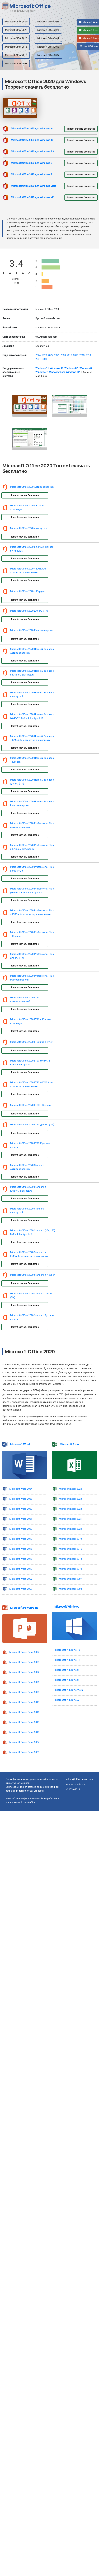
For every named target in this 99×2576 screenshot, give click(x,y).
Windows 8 (86, 368)
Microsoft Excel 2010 (70, 1569)
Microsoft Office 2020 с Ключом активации (27, 507)
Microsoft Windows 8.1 (67, 1680)
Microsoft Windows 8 (67, 1670)
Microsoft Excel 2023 (70, 1499)
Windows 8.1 (71, 368)
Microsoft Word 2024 (20, 1489)
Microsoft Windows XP (67, 1700)
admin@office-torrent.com (79, 1779)
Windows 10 (56, 368)
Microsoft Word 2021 (20, 1519)
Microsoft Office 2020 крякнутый (28, 528)
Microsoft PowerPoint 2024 (24, 1652)
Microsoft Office (26, 6)
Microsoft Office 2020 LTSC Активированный (25, 999)
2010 (88, 355)
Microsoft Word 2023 (20, 1499)
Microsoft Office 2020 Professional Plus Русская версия (32, 978)
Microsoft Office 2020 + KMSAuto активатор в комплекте (28, 570)
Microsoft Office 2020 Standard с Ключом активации (28, 1189)
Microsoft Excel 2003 (70, 1589)
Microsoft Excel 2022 (70, 1509)
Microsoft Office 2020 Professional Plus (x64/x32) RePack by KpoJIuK (32, 890)
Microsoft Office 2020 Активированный (32, 487)
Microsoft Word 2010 (20, 1569)
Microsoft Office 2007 (48, 55)
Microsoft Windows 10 (67, 1650)
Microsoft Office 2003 (16, 63)
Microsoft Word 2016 (20, 1549)
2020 (63, 355)
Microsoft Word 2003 (20, 1589)
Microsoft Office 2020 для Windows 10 (32, 140)
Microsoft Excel (70, 1444)
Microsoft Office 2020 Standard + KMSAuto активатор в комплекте (29, 1254)
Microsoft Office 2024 (16, 21)
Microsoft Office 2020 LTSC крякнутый (31, 1042)
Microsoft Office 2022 (16, 30)
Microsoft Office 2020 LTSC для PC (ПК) (32, 1124)
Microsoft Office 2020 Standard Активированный (27, 1167)
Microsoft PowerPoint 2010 (24, 1732)
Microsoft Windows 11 (67, 1660)
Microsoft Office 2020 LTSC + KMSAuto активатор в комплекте (31, 1084)
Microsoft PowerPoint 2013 (24, 1722)
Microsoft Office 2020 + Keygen (27, 591)
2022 (50, 355)
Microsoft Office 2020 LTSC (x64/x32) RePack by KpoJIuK (30, 1062)
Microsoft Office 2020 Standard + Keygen (32, 1275)
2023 (44, 355)
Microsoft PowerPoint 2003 (24, 1752)
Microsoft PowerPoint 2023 (24, 1662)
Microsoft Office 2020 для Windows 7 (31, 174)
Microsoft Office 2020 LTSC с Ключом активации (31, 1021)
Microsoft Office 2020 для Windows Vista (33, 186)
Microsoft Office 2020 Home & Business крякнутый (32, 694)
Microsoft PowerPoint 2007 (24, 1742)
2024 (38, 355)
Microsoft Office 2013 (48, 47)
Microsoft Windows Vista (69, 1690)
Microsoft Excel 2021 (70, 1519)
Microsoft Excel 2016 (70, 1549)
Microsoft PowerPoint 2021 (24, 1682)
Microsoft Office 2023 (48, 21)
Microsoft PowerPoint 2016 (24, 1712)
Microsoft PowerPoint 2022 (24, 1672)
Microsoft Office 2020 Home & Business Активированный (32, 651)
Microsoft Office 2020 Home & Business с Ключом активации (32, 673)
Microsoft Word (20, 1444)
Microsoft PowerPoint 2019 (24, 1702)
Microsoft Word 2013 (20, 1559)
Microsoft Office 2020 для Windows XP (32, 197)
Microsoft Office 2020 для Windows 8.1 (32, 151)
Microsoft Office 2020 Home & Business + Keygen (32, 760)
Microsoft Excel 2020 (70, 1529)
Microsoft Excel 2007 (70, 1579)
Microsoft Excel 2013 (70, 1559)
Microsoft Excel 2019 (70, 1539)
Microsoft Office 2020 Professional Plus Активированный (32, 825)
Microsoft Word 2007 (20, 1579)
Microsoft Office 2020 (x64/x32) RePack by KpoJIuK (31, 549)
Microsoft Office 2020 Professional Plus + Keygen (32, 934)
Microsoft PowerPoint (24, 1607)
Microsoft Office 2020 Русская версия (31, 630)
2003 (44, 359)
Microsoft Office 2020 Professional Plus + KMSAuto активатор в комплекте (32, 912)
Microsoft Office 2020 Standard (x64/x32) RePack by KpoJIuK (32, 1232)
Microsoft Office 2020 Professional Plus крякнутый (32, 869)
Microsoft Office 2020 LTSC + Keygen (30, 1105)
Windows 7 (41, 372)
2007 (38, 359)
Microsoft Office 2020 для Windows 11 (32, 128)
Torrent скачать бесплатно (81, 128)
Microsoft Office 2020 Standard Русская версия (32, 1317)
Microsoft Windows (66, 1606)
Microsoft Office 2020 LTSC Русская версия (30, 1145)
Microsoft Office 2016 (16, 47)
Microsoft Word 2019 (20, 1539)
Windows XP (73, 372)
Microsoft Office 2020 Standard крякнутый (27, 1210)
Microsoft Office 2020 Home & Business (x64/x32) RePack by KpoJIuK (32, 716)
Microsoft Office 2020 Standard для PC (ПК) (31, 1295)
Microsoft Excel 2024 (70, 1489)
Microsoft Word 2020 (20, 1529)
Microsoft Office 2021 (48, 30)
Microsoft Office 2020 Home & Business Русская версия (32, 803)
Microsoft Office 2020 (16, 38)
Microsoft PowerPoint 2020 (24, 1692)
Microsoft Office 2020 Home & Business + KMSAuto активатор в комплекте (32, 738)
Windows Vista (57, 372)
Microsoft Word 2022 (20, 1509)
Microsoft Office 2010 (16, 55)
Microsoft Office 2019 (48, 38)
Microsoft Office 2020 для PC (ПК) (29, 611)
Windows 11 (42, 368)
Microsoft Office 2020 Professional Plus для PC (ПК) (32, 956)
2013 (82, 355)
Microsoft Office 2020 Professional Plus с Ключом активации (32, 847)
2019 (69, 355)
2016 (75, 355)
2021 (56, 355)
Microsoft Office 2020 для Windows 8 (31, 163)
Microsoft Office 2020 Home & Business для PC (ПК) (32, 781)
